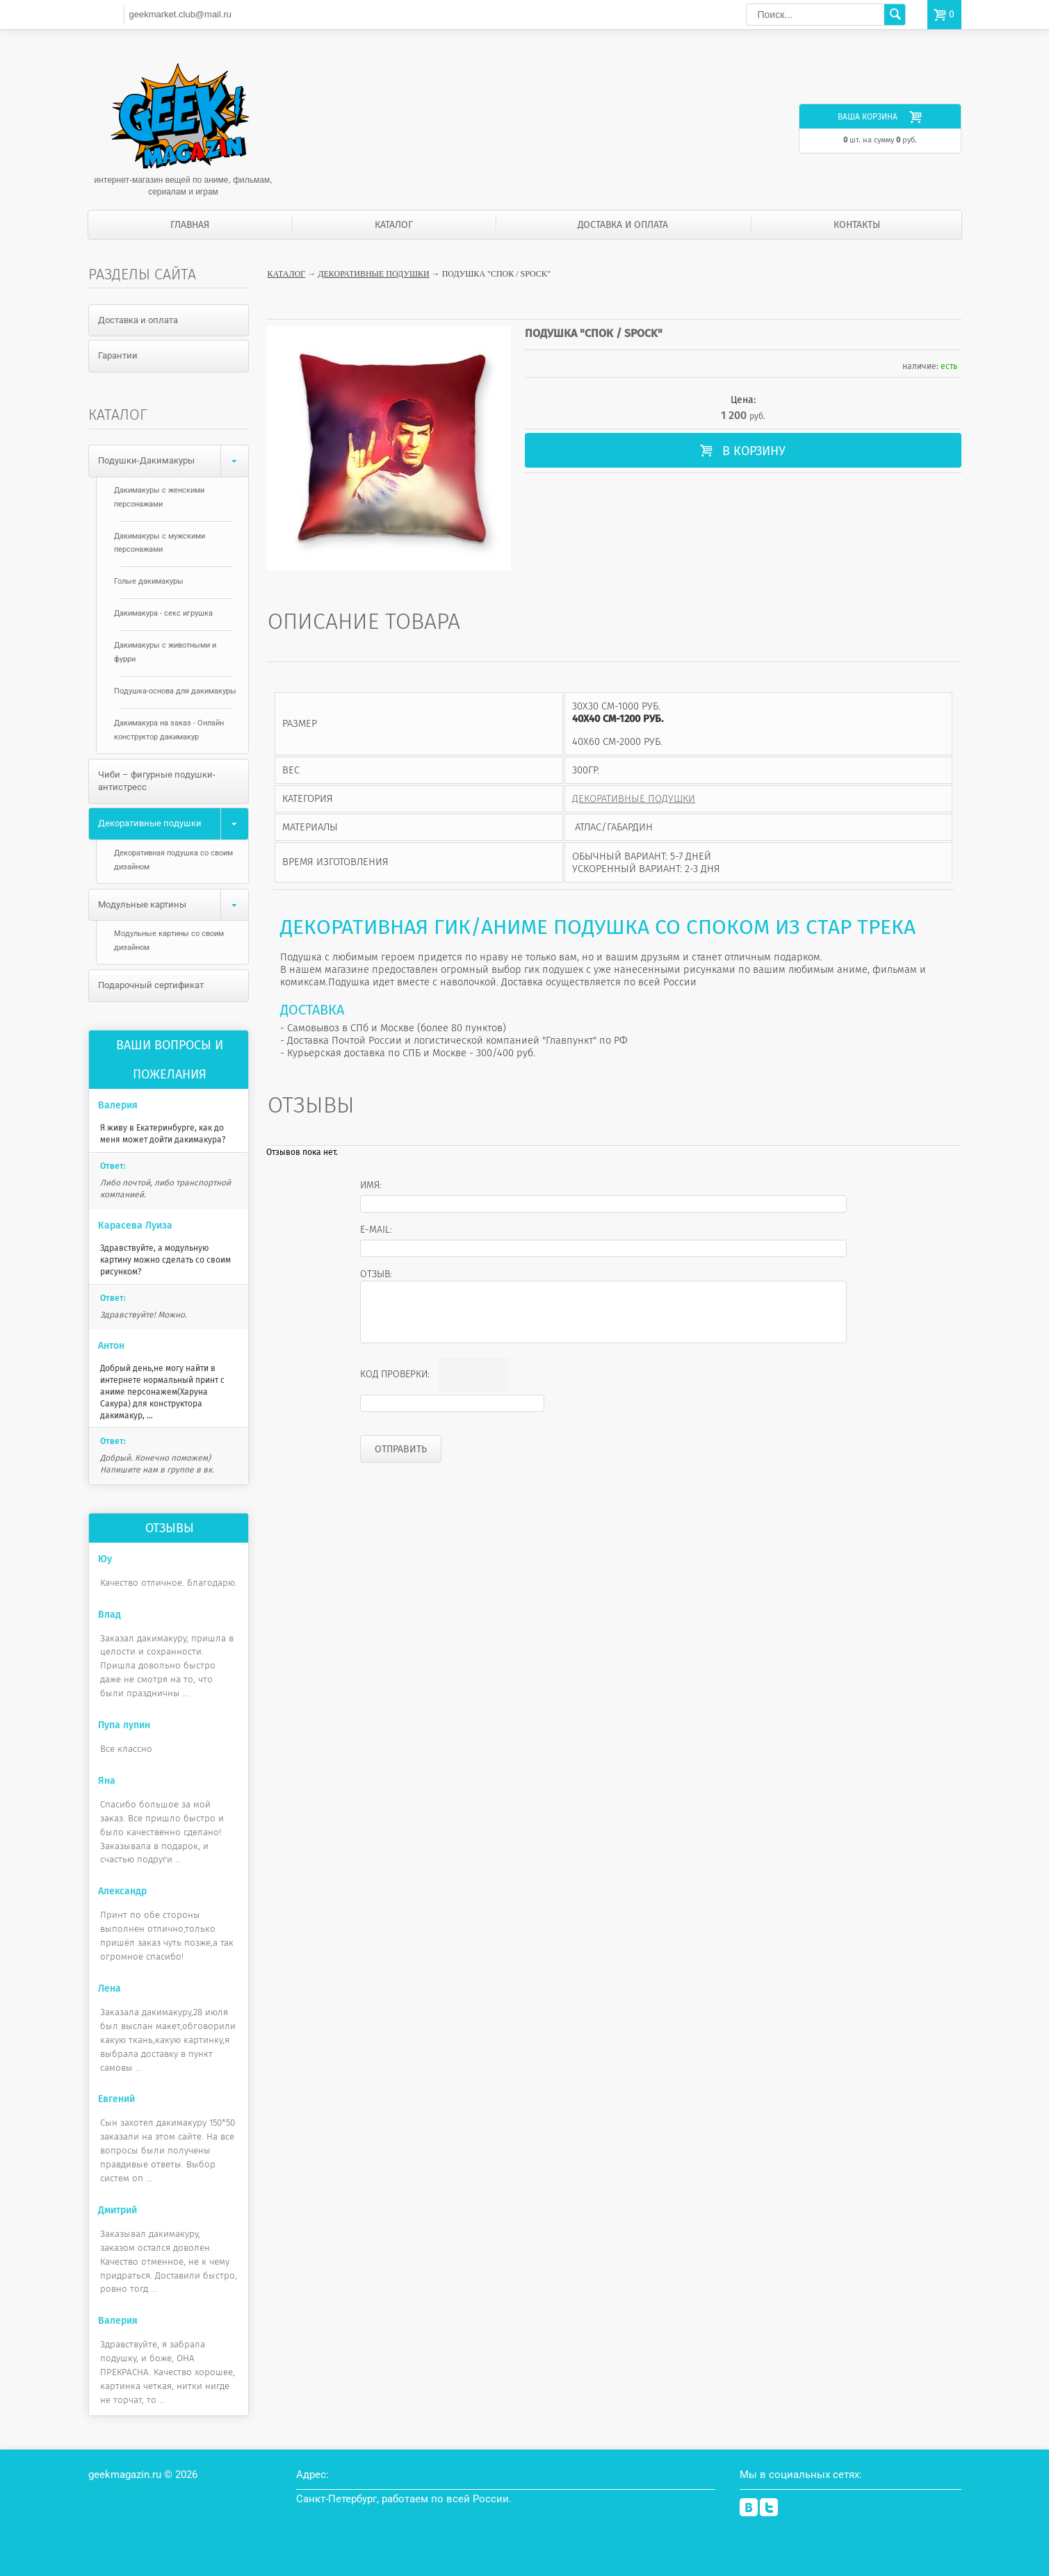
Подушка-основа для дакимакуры (175, 691)
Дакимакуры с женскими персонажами (159, 497)
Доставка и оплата (623, 225)
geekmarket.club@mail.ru (180, 14)
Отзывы (169, 1528)
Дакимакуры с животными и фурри (165, 652)
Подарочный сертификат (151, 985)
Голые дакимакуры (149, 581)
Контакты (856, 225)
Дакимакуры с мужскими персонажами (159, 543)
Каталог (394, 225)
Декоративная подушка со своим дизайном (173, 859)
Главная (189, 225)
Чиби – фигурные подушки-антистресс (157, 781)
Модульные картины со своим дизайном (169, 940)
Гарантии (118, 355)
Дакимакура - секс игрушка (163, 613)
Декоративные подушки (373, 274)
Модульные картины (173, 905)
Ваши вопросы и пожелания (169, 1059)
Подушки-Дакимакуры (173, 461)
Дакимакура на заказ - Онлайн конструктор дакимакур (169, 730)
